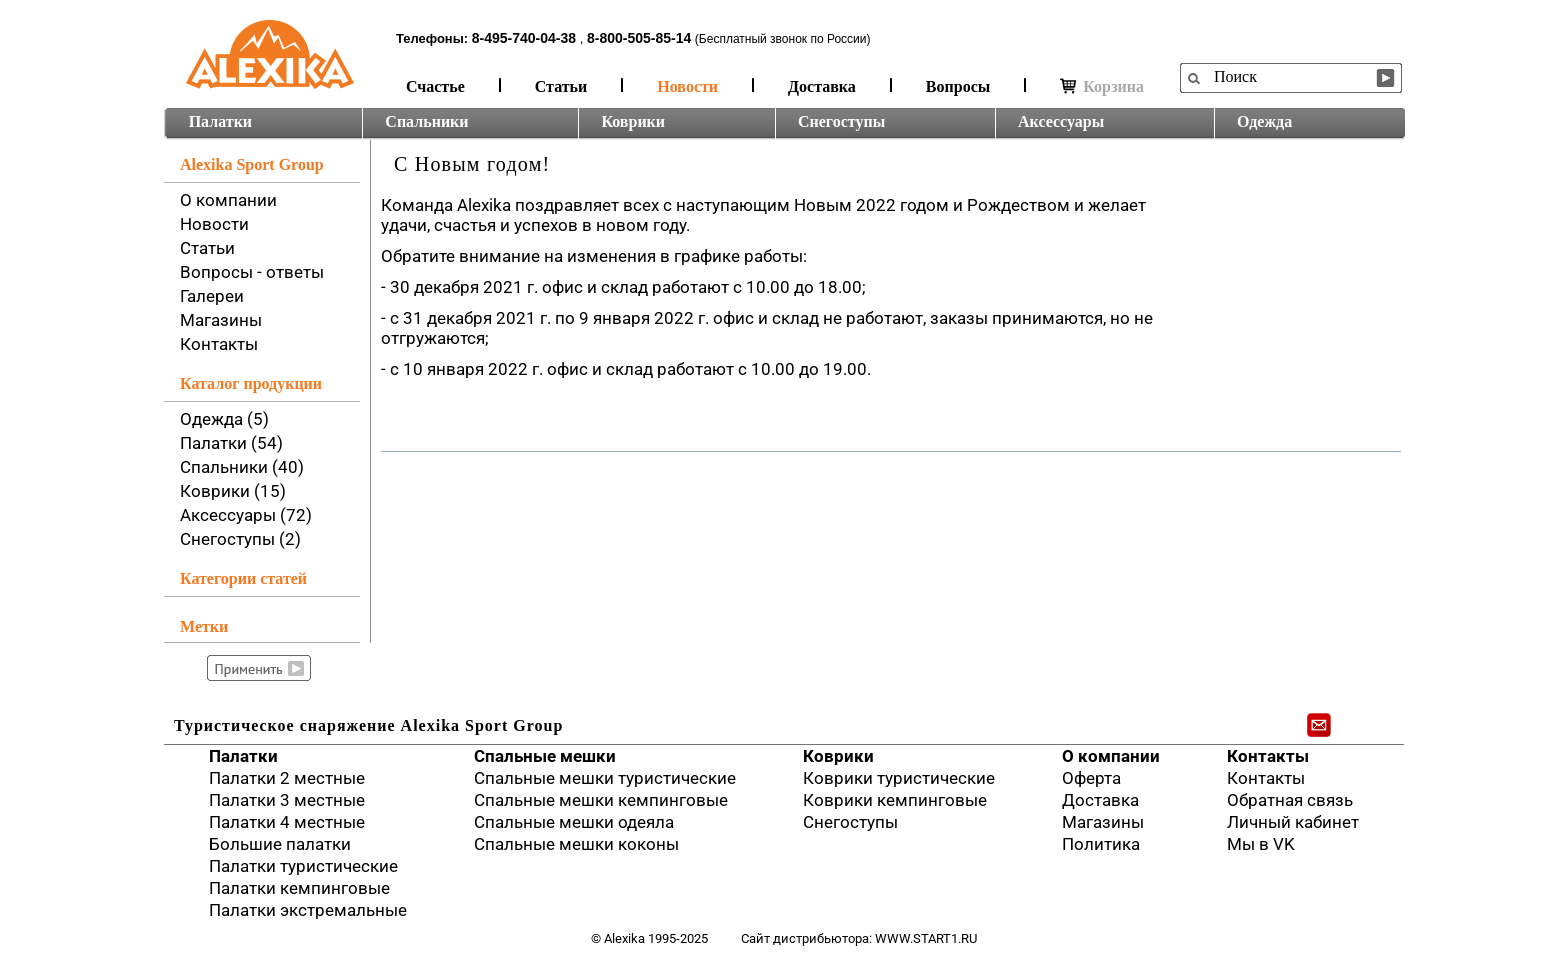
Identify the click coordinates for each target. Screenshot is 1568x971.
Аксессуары (1061, 121)
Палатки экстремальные (308, 910)
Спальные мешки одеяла (574, 822)
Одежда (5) (224, 419)
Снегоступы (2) (240, 539)
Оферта (1091, 778)
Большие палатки (280, 844)
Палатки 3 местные (287, 800)
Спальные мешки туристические (605, 778)
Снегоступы (841, 121)
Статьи (561, 86)
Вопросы (958, 86)
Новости (687, 86)
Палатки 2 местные (287, 778)
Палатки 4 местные (287, 822)
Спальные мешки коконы (576, 844)
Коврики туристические (899, 778)
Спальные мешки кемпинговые (601, 800)
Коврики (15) (233, 491)
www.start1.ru (926, 938)
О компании (228, 200)
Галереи (212, 296)
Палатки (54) (231, 443)
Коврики (633, 121)
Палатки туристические (303, 866)
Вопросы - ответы (252, 272)
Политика (1101, 844)
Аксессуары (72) (246, 515)
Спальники (426, 121)
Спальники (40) (242, 467)
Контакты (219, 344)
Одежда (1264, 121)
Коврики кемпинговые (895, 800)
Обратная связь (1290, 800)
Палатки (220, 121)
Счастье (435, 86)
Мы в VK (1261, 844)
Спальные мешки (545, 756)
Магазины (221, 320)
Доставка (822, 86)
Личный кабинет (1293, 822)
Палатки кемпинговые (299, 888)
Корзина (1102, 86)
